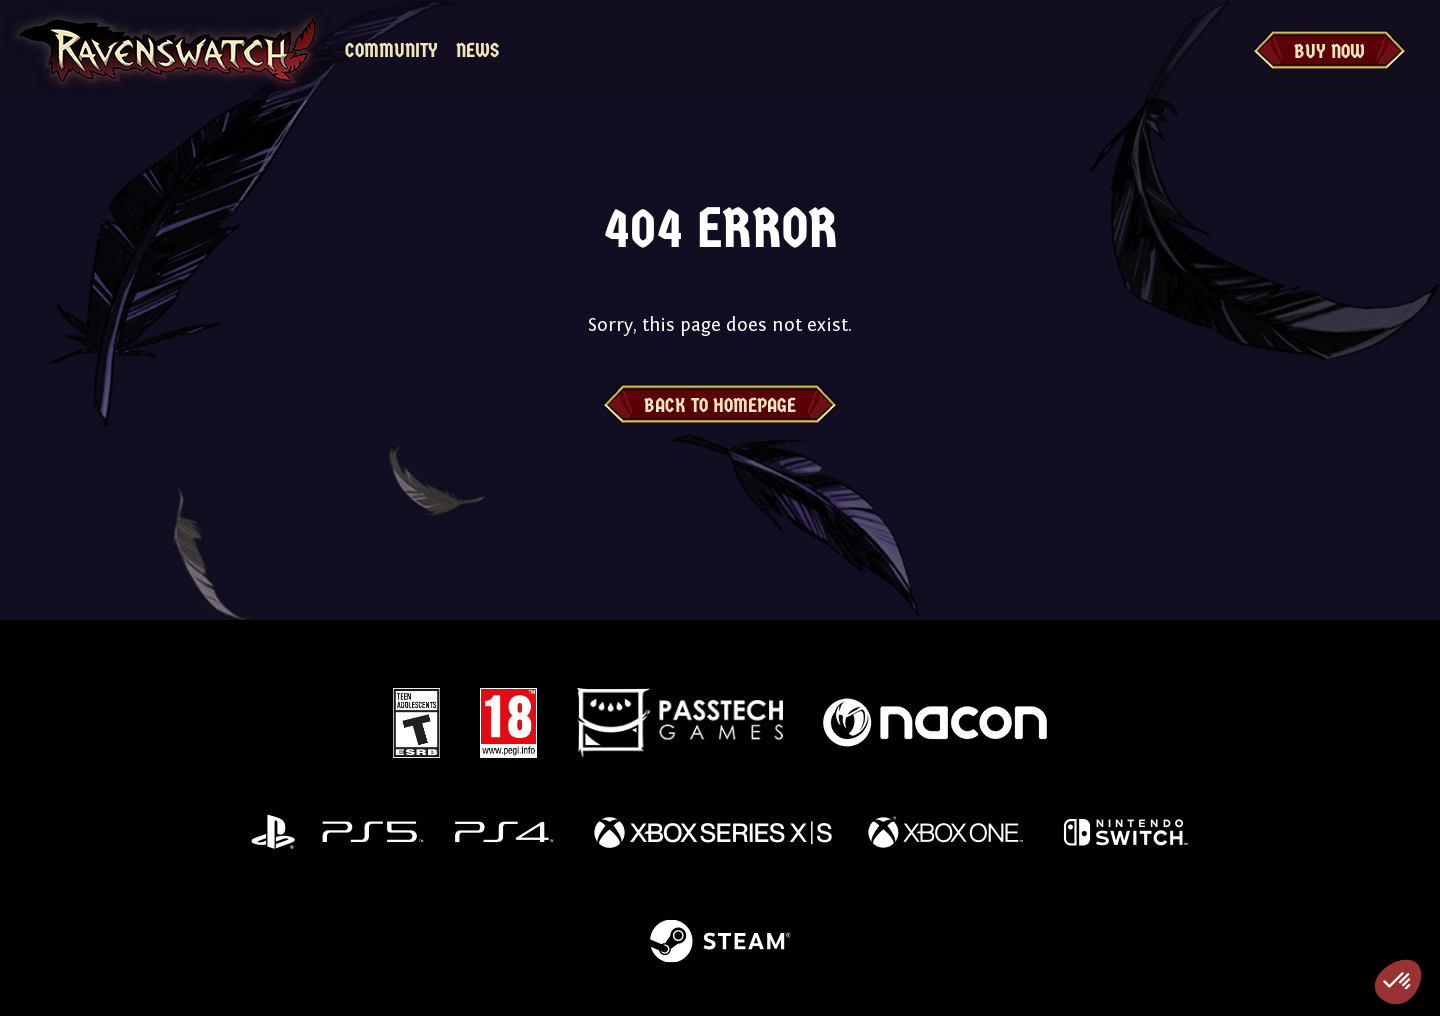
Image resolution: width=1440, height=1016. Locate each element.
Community (391, 50)
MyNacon (573, 50)
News (477, 50)
